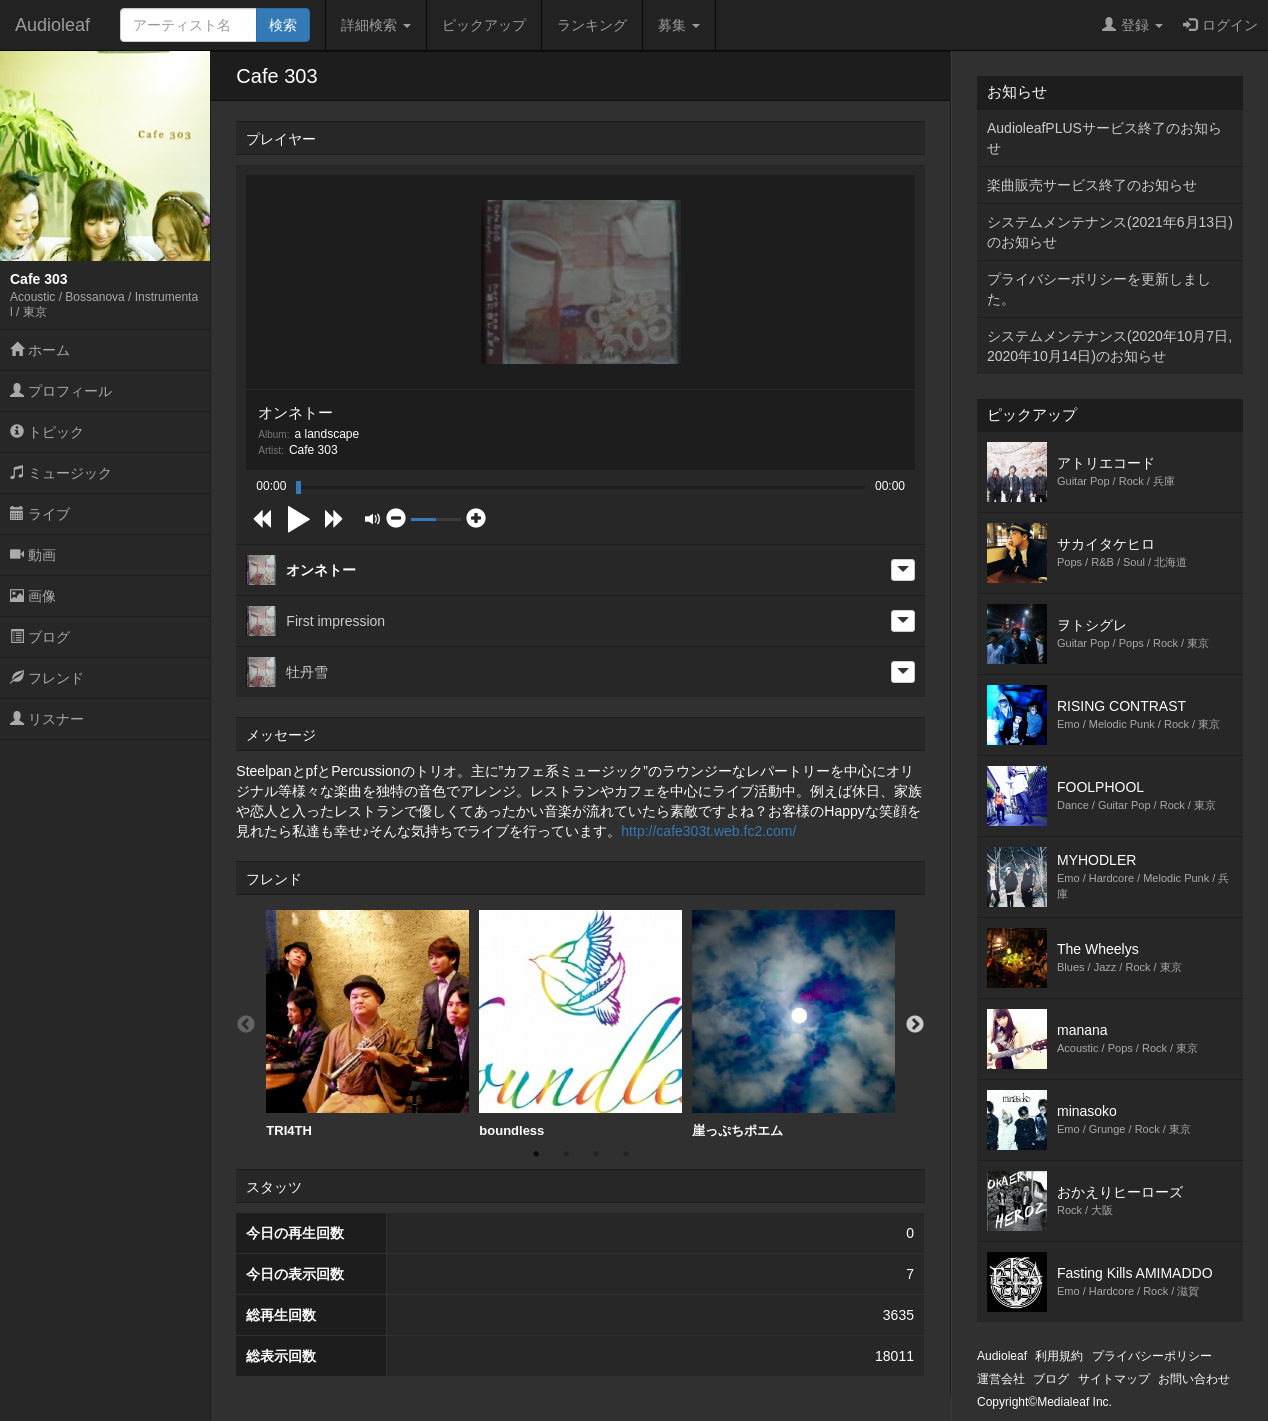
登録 (1132, 25)
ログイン (1220, 25)
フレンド (47, 678)
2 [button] (566, 1154)
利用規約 (1059, 1356)
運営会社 (1001, 1379)
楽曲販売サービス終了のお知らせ (1092, 185)
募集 (679, 25)
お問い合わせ (1194, 1379)
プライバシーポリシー (1152, 1356)
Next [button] (915, 1025)
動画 (33, 555)
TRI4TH (367, 1024)
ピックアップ (484, 25)
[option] (367, 1024)
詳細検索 (376, 25)
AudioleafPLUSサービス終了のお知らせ (1104, 138)
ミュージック (61, 473)
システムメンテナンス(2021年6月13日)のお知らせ (1110, 232)
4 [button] (626, 1154)
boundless (580, 1024)
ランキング (592, 25)
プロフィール (61, 391)
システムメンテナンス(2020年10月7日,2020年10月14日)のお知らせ (1109, 346)
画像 (33, 596)
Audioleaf (52, 25)
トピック (47, 432)
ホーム (40, 350)
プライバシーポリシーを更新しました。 (1099, 289)
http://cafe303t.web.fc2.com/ (708, 831)
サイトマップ (1114, 1379)
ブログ (40, 637)
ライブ (40, 514)
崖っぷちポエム (793, 1024)
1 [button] (536, 1154)
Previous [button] (246, 1025)
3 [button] (596, 1154)
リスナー (47, 719)
